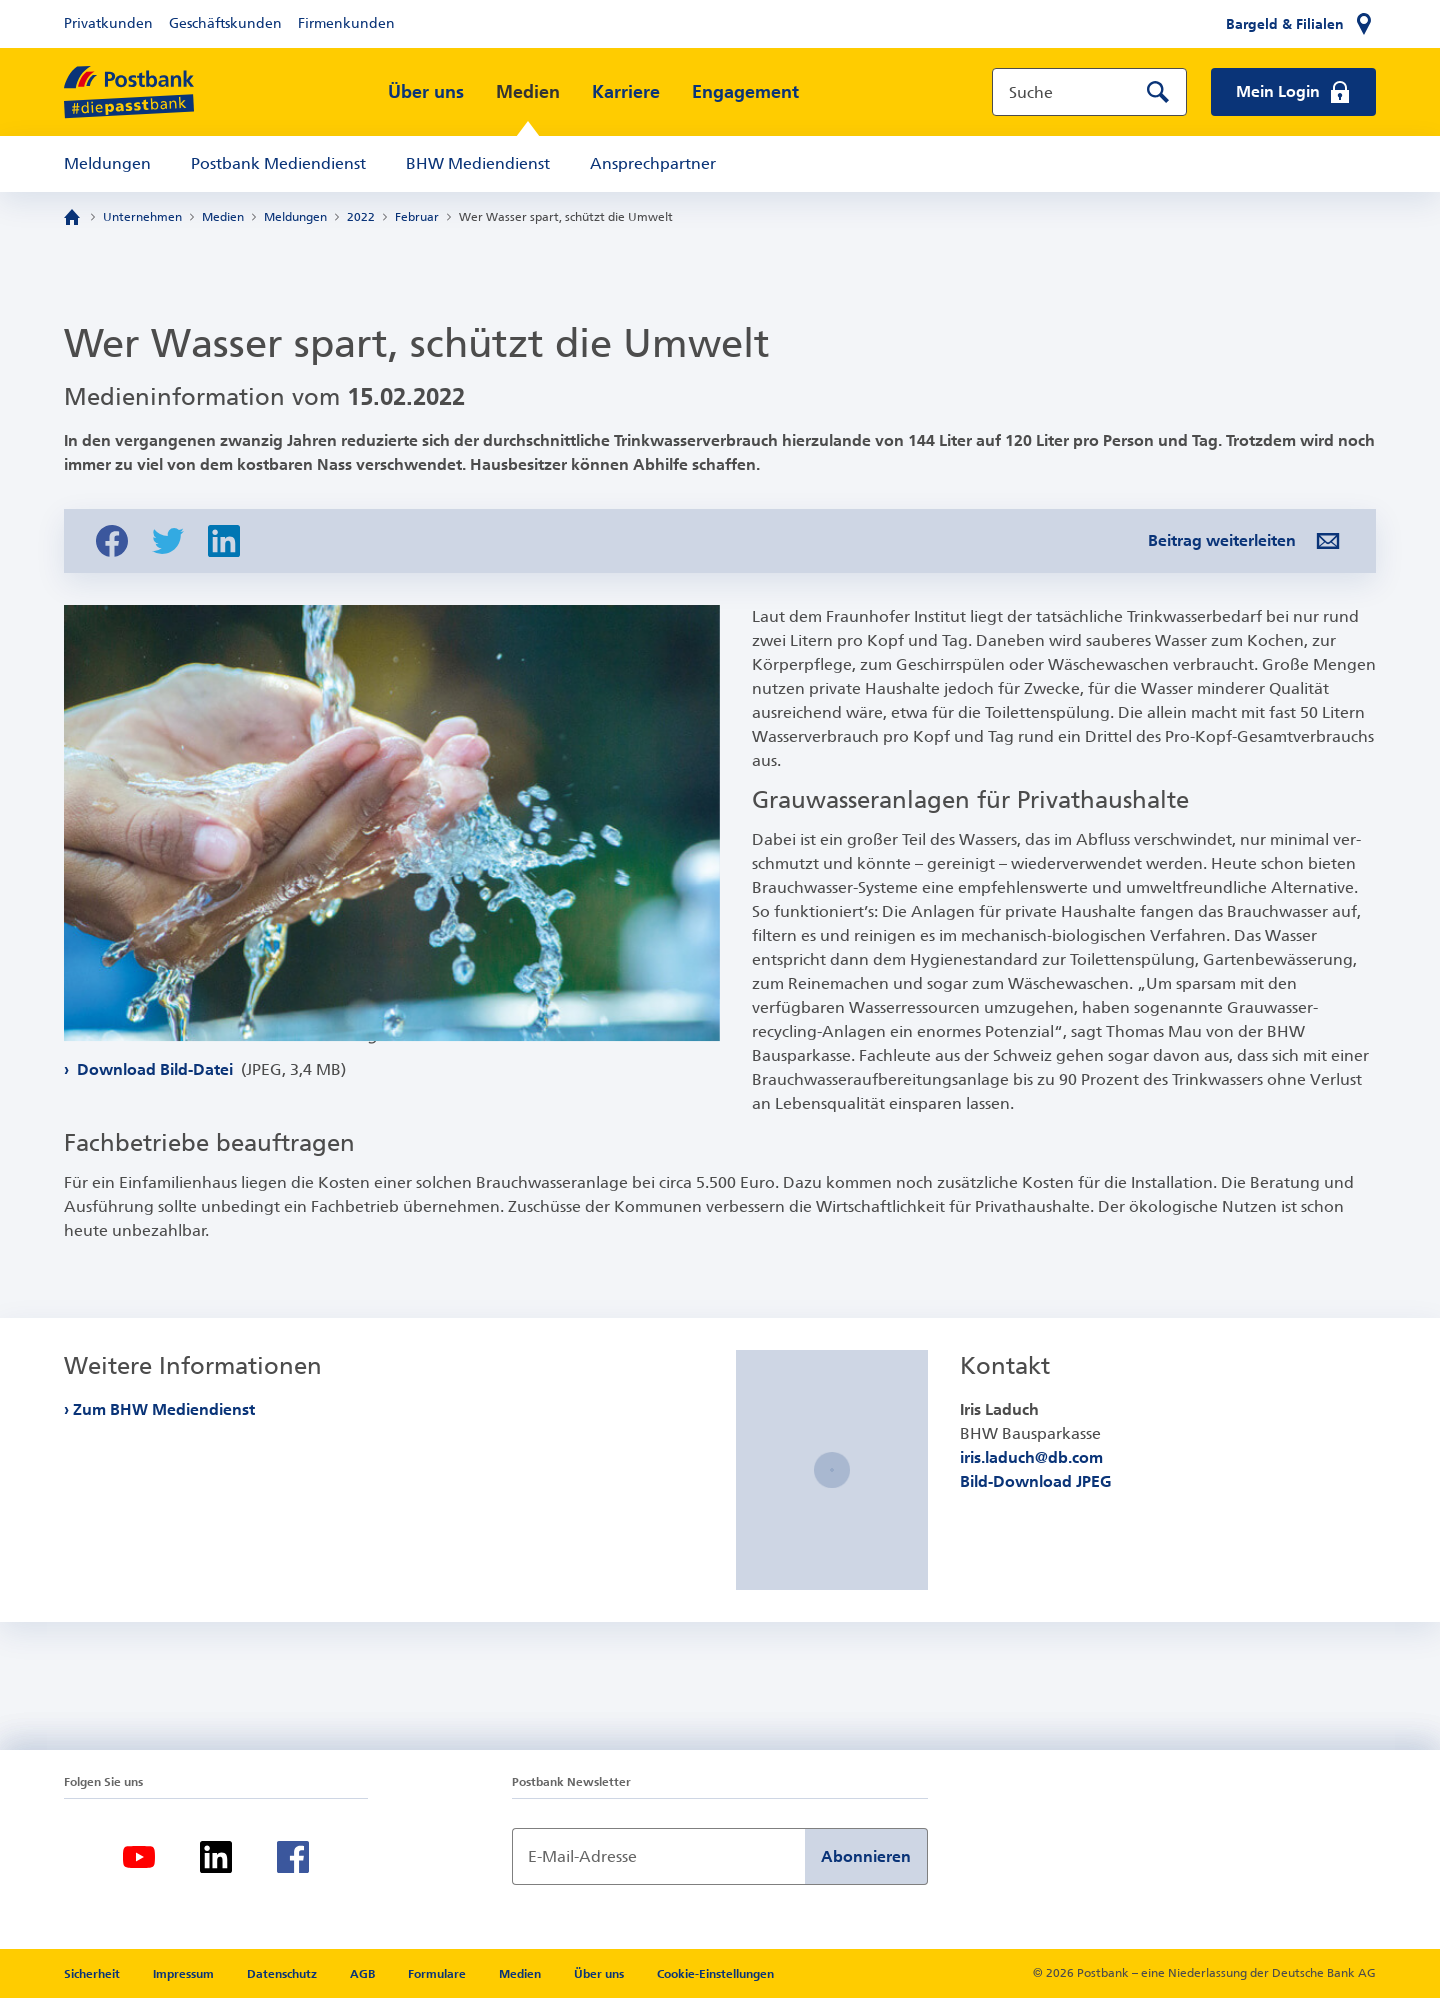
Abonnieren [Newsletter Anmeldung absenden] (866, 1856)
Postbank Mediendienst (278, 163)
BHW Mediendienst (478, 163)
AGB (364, 1974)
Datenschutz (283, 1974)
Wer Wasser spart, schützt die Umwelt (566, 217)
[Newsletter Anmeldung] (658, 1856)
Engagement (745, 92)
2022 (361, 217)
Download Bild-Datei (209, 1111)
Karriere (626, 92)
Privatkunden (108, 23)
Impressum (185, 1974)
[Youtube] (139, 1857)
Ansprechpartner (653, 163)
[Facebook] (293, 1857)
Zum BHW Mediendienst (164, 1409)
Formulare (438, 1974)
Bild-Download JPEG (1036, 1481)
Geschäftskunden (225, 23)
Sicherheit (93, 1974)
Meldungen (107, 163)
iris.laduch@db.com (1031, 1457)
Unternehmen (142, 217)
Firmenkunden (346, 23)
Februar (417, 217)
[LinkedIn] (216, 1857)
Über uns (426, 92)
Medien (528, 92)
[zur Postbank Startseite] (129, 92)
